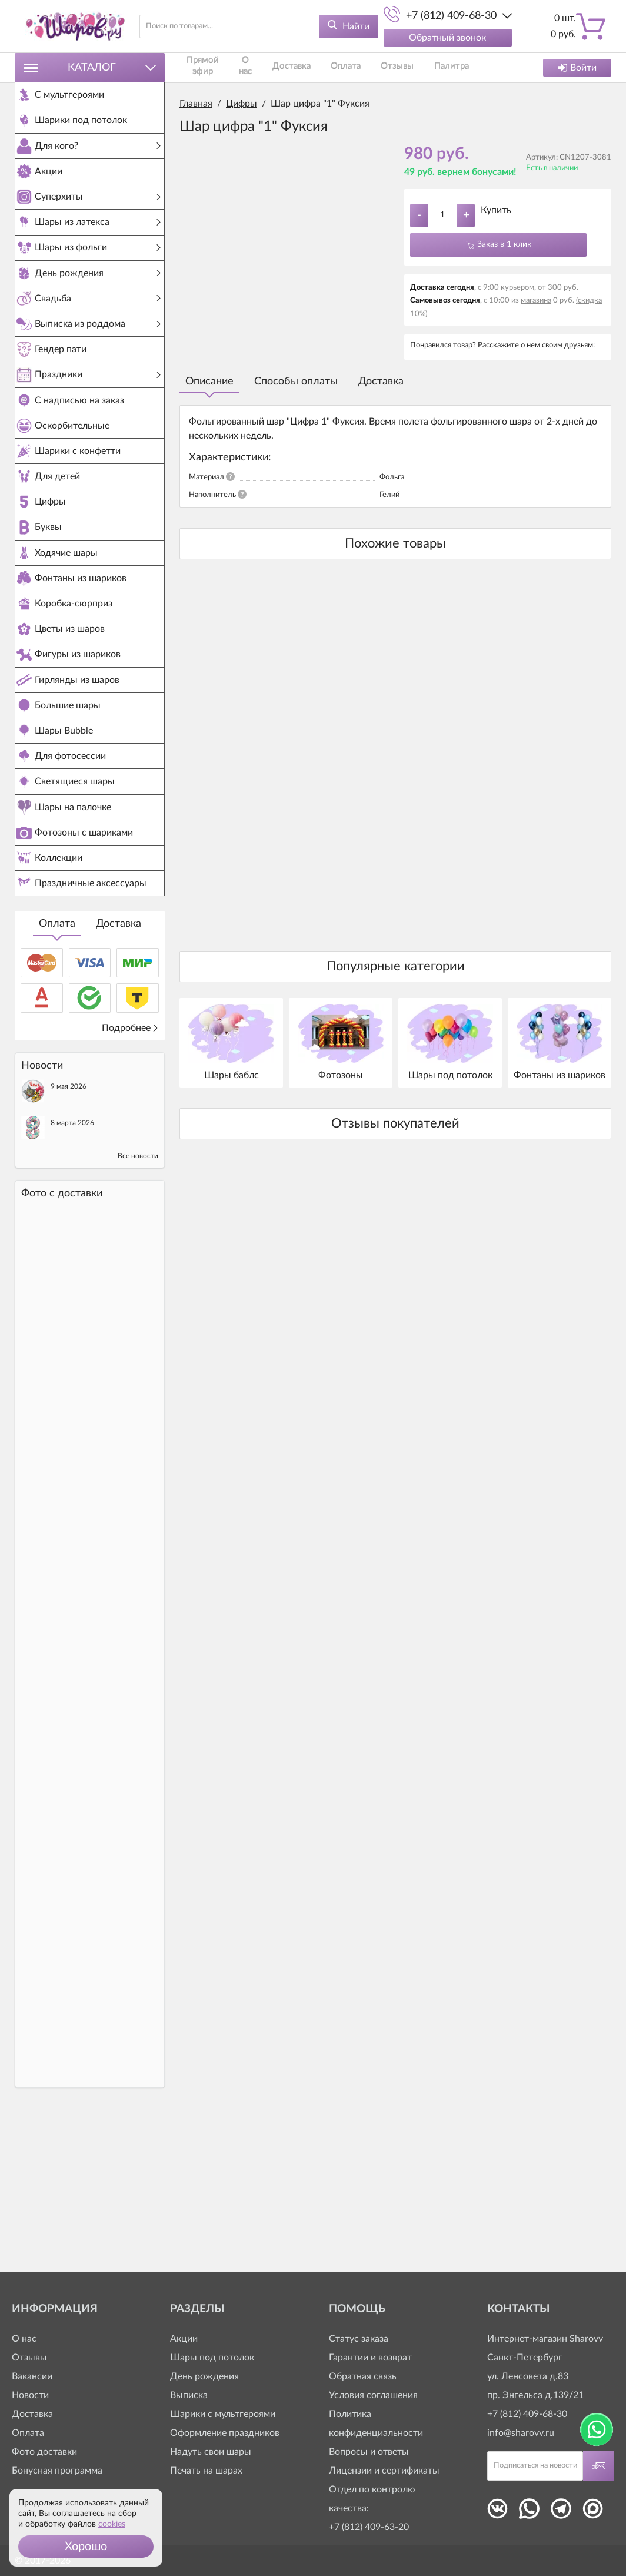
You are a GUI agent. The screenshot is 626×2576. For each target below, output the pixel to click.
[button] (86, 2546)
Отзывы (338, 67)
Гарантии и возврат (370, 2357)
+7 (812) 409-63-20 (369, 2527)
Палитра (376, 67)
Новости (30, 2395)
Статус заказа (358, 2338)
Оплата (57, 1071)
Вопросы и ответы (369, 2451)
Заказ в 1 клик (504, 244)
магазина (536, 300)
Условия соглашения (373, 2395)
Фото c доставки (61, 1340)
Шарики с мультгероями (222, 2414)
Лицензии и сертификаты (384, 2470)
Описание (209, 381)
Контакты (465, 67)
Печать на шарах (206, 2470)
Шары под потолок (212, 2357)
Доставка (118, 1071)
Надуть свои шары (210, 2451)
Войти (577, 67)
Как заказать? (419, 67)
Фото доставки (44, 2451)
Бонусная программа (57, 2470)
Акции (184, 2338)
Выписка (189, 2395)
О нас (232, 67)
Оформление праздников (224, 2433)
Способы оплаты (296, 381)
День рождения (204, 2376)
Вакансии (32, 2376)
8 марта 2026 (72, 1270)
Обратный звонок (447, 37)
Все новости (138, 1303)
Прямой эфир (198, 67)
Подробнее (130, 1175)
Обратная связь (363, 2376)
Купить (496, 210)
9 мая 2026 (68, 1233)
